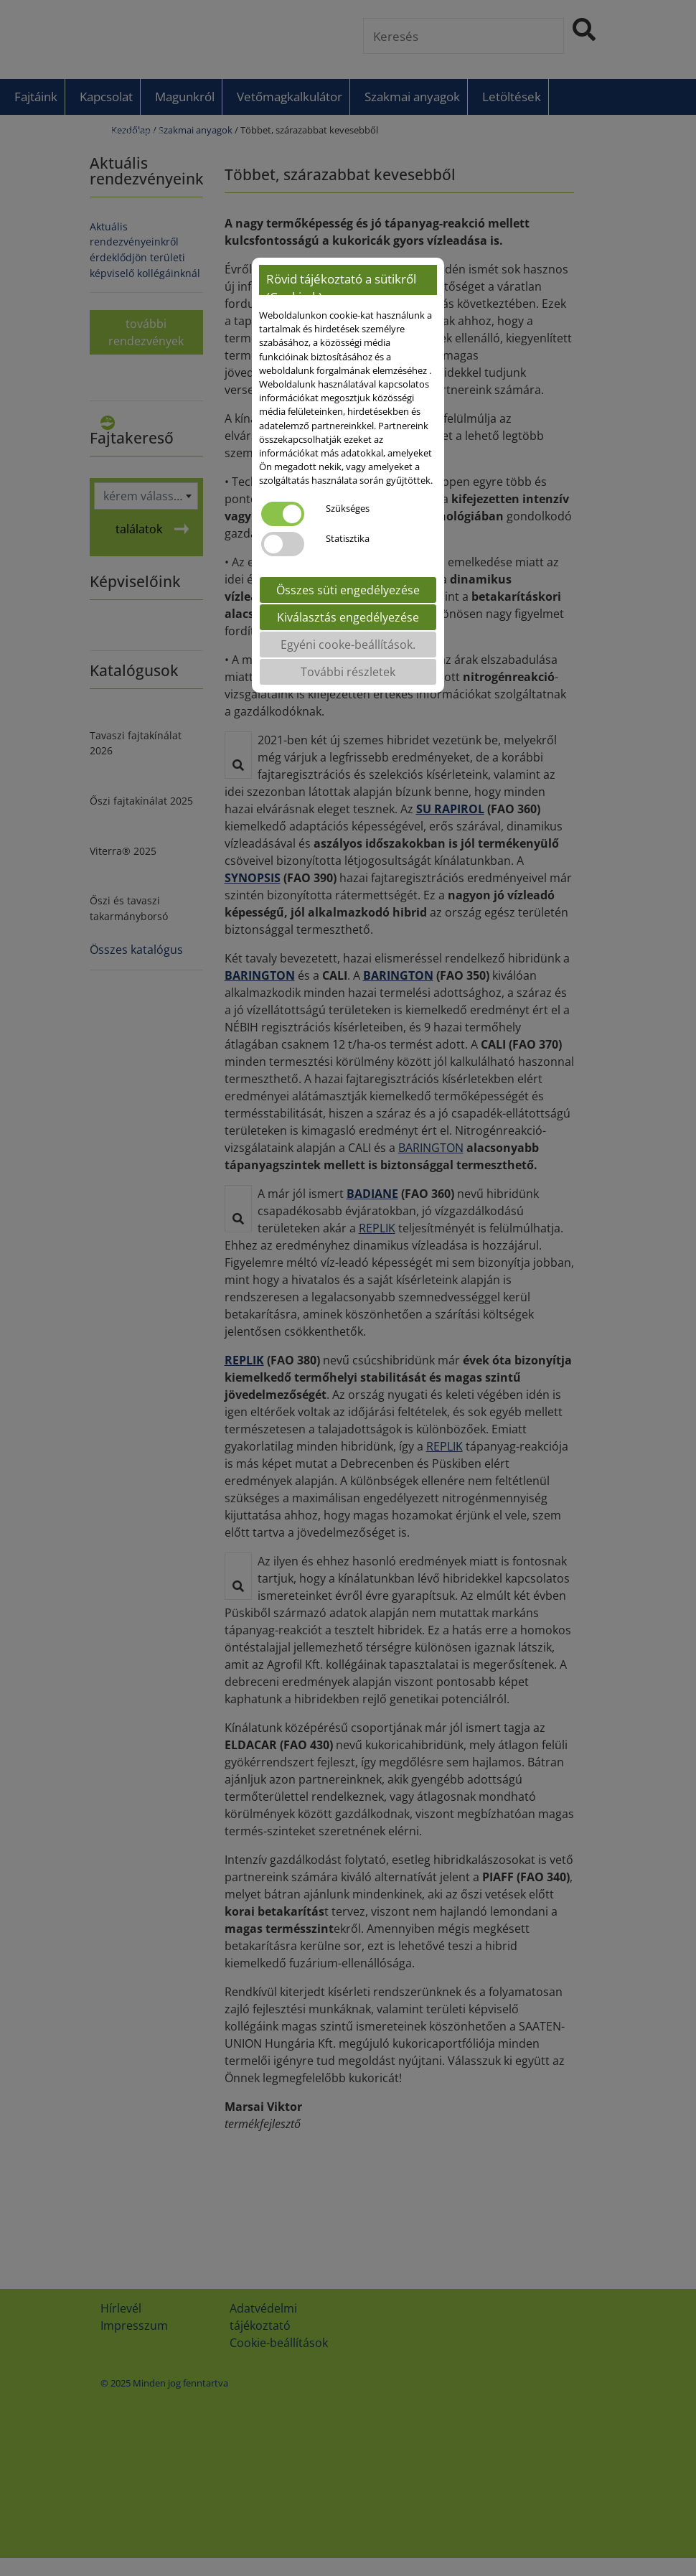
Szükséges (348, 508)
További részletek (348, 672)
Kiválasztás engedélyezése (348, 617)
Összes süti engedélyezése (348, 590)
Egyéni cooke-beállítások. (348, 644)
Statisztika (348, 538)
